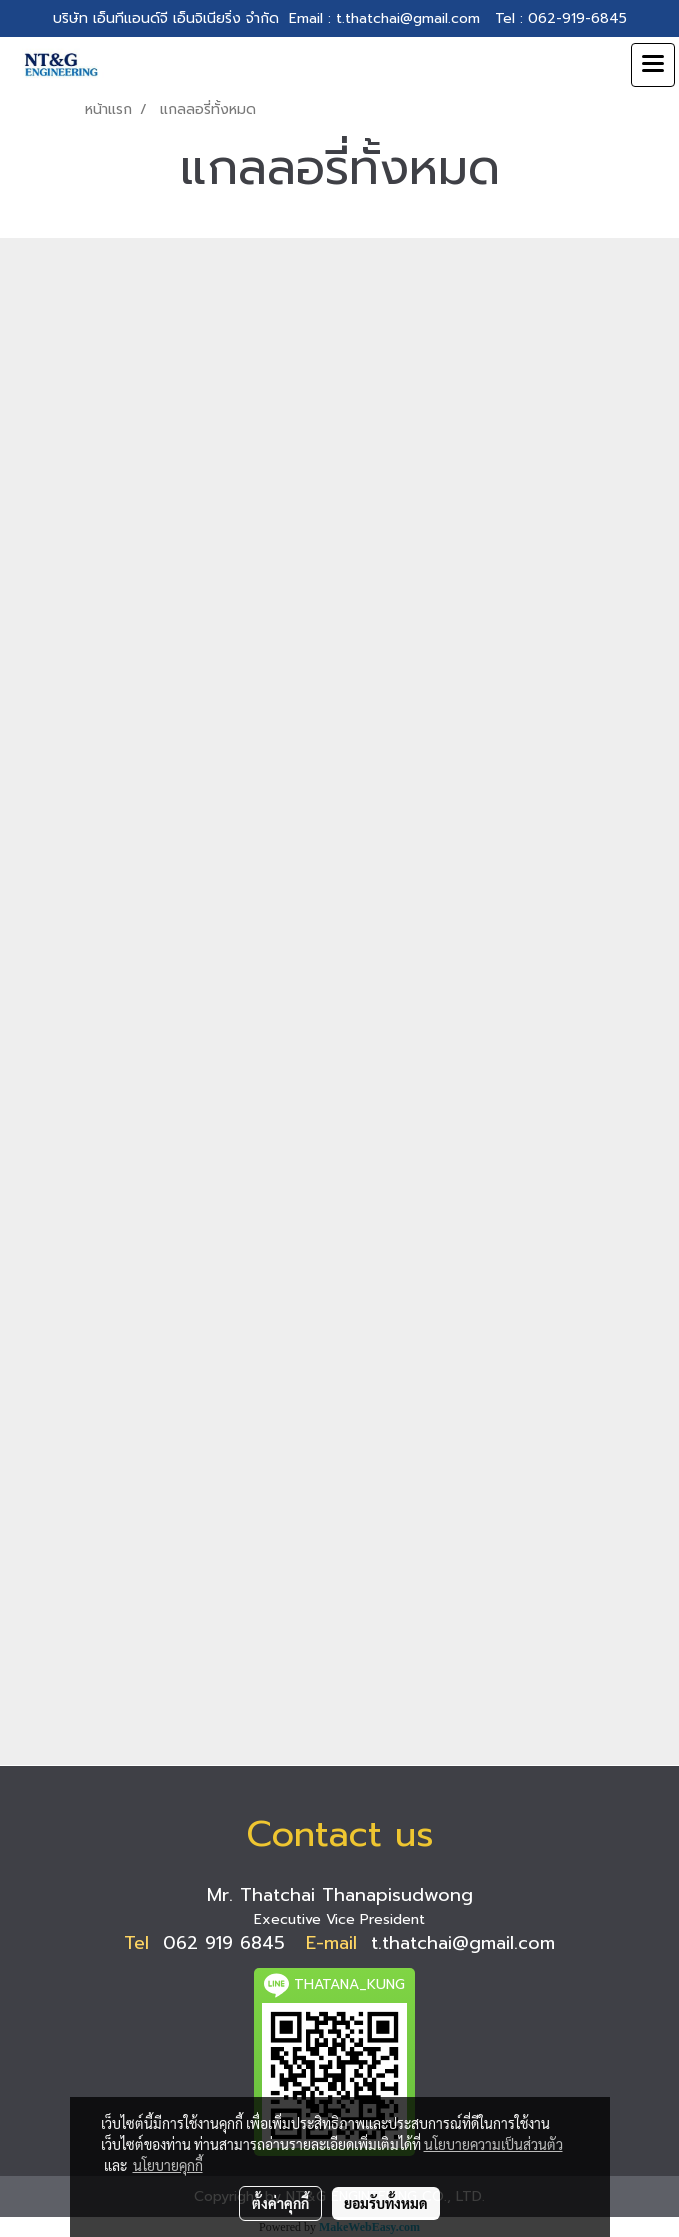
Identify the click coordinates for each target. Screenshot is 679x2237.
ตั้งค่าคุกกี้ (280, 2203)
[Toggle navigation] (653, 65)
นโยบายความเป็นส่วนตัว (493, 2144)
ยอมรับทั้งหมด (386, 2203)
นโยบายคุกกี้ (168, 2165)
